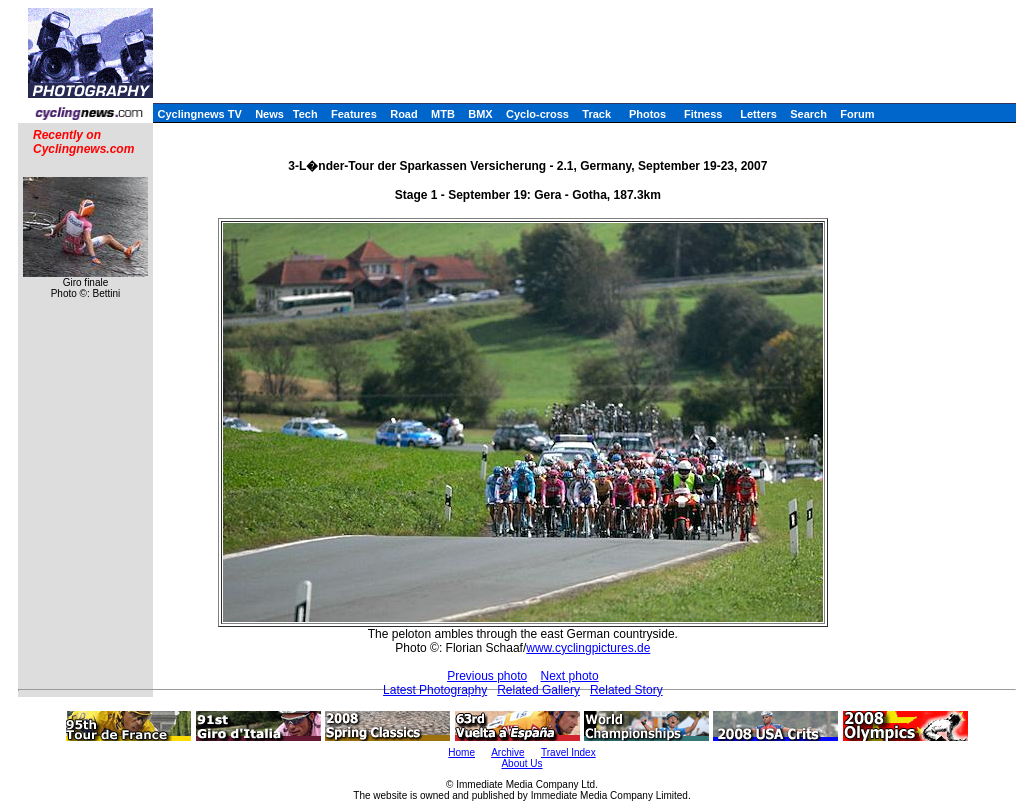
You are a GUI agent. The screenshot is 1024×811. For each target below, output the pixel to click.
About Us (521, 763)
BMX (480, 114)
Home (461, 752)
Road (404, 114)
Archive (507, 752)
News (269, 114)
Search (808, 114)
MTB (443, 114)
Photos (647, 114)
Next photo (570, 676)
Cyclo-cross (537, 114)
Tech (305, 114)
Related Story (626, 690)
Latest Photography (435, 690)
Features (354, 114)
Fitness (703, 114)
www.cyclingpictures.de (588, 648)
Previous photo (487, 676)
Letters (758, 114)
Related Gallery (538, 690)
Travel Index (568, 752)
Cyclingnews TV (199, 114)
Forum (857, 114)
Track (596, 114)
